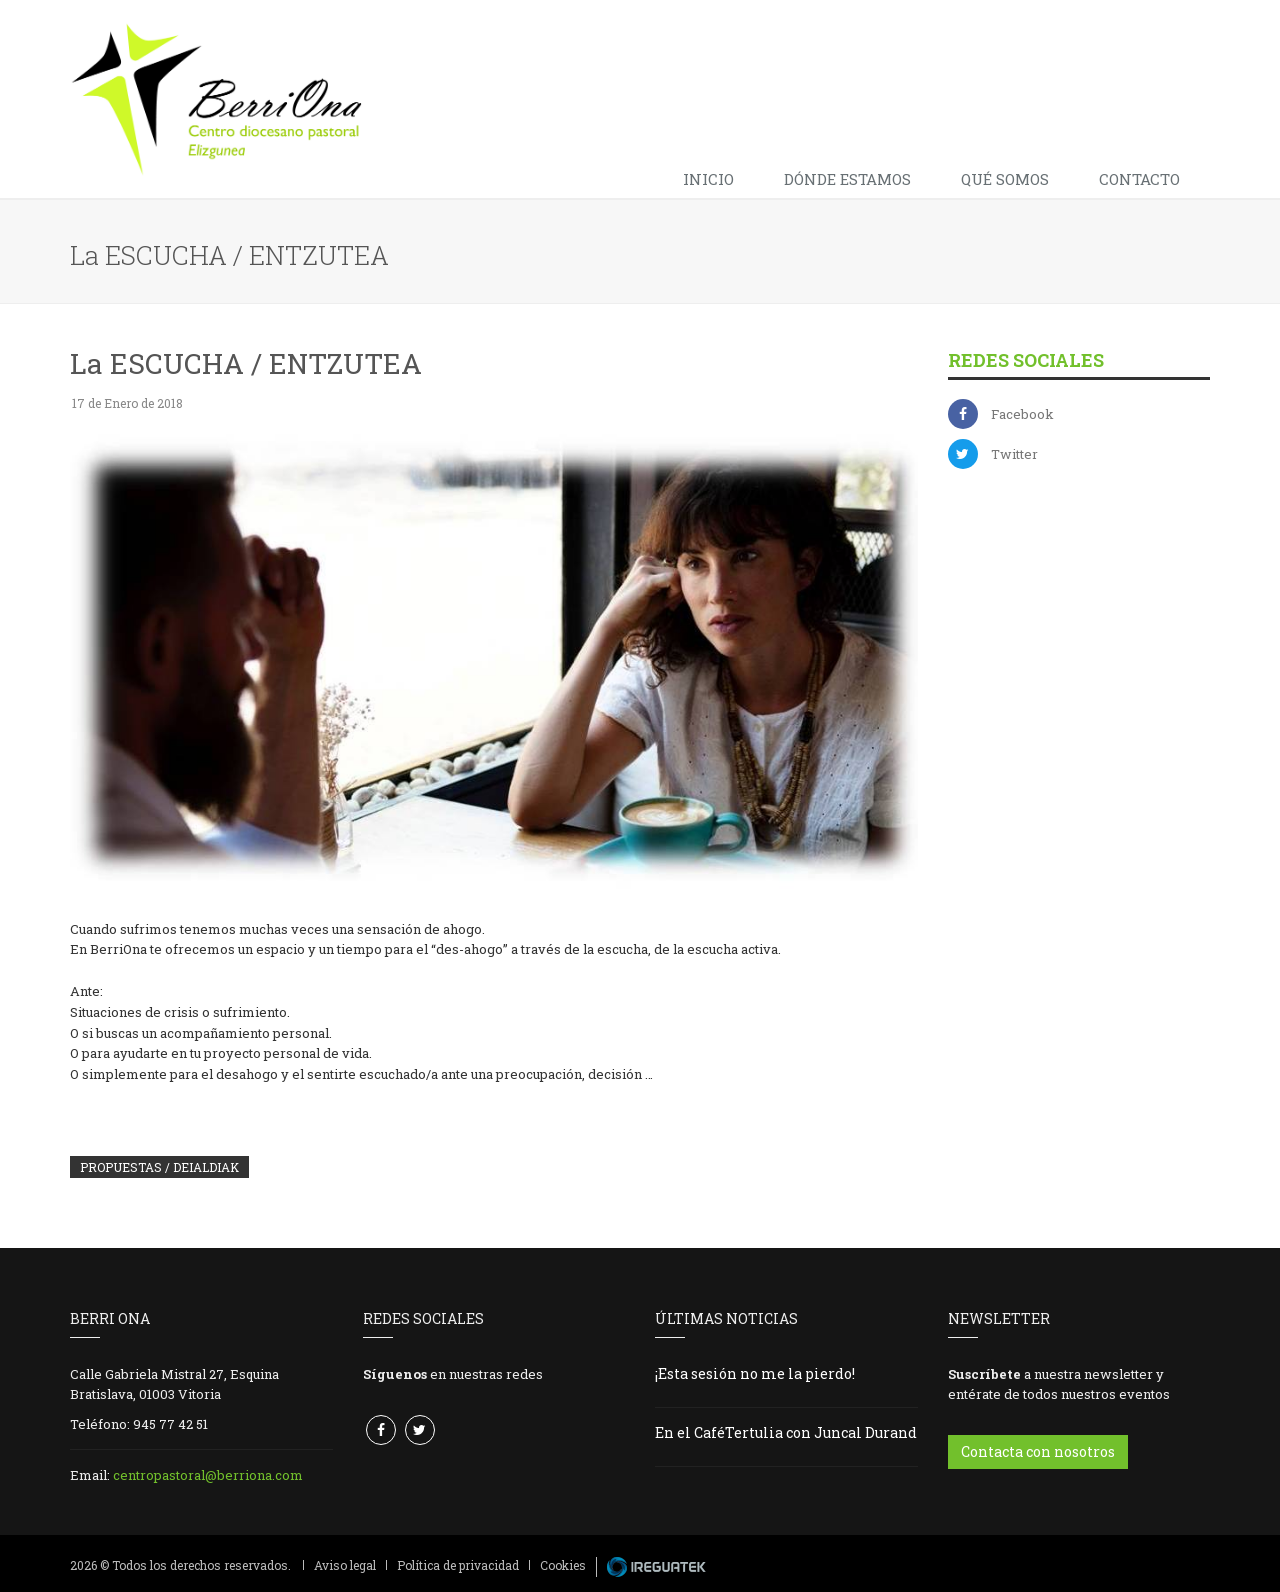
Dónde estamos (847, 179)
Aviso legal (345, 1565)
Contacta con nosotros (1038, 1451)
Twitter (1014, 454)
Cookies (563, 1565)
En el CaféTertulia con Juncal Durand (786, 1432)
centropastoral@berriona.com (208, 1475)
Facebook (1022, 414)
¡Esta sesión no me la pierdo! (755, 1373)
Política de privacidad (458, 1565)
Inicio (708, 179)
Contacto (1139, 179)
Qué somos (1005, 179)
